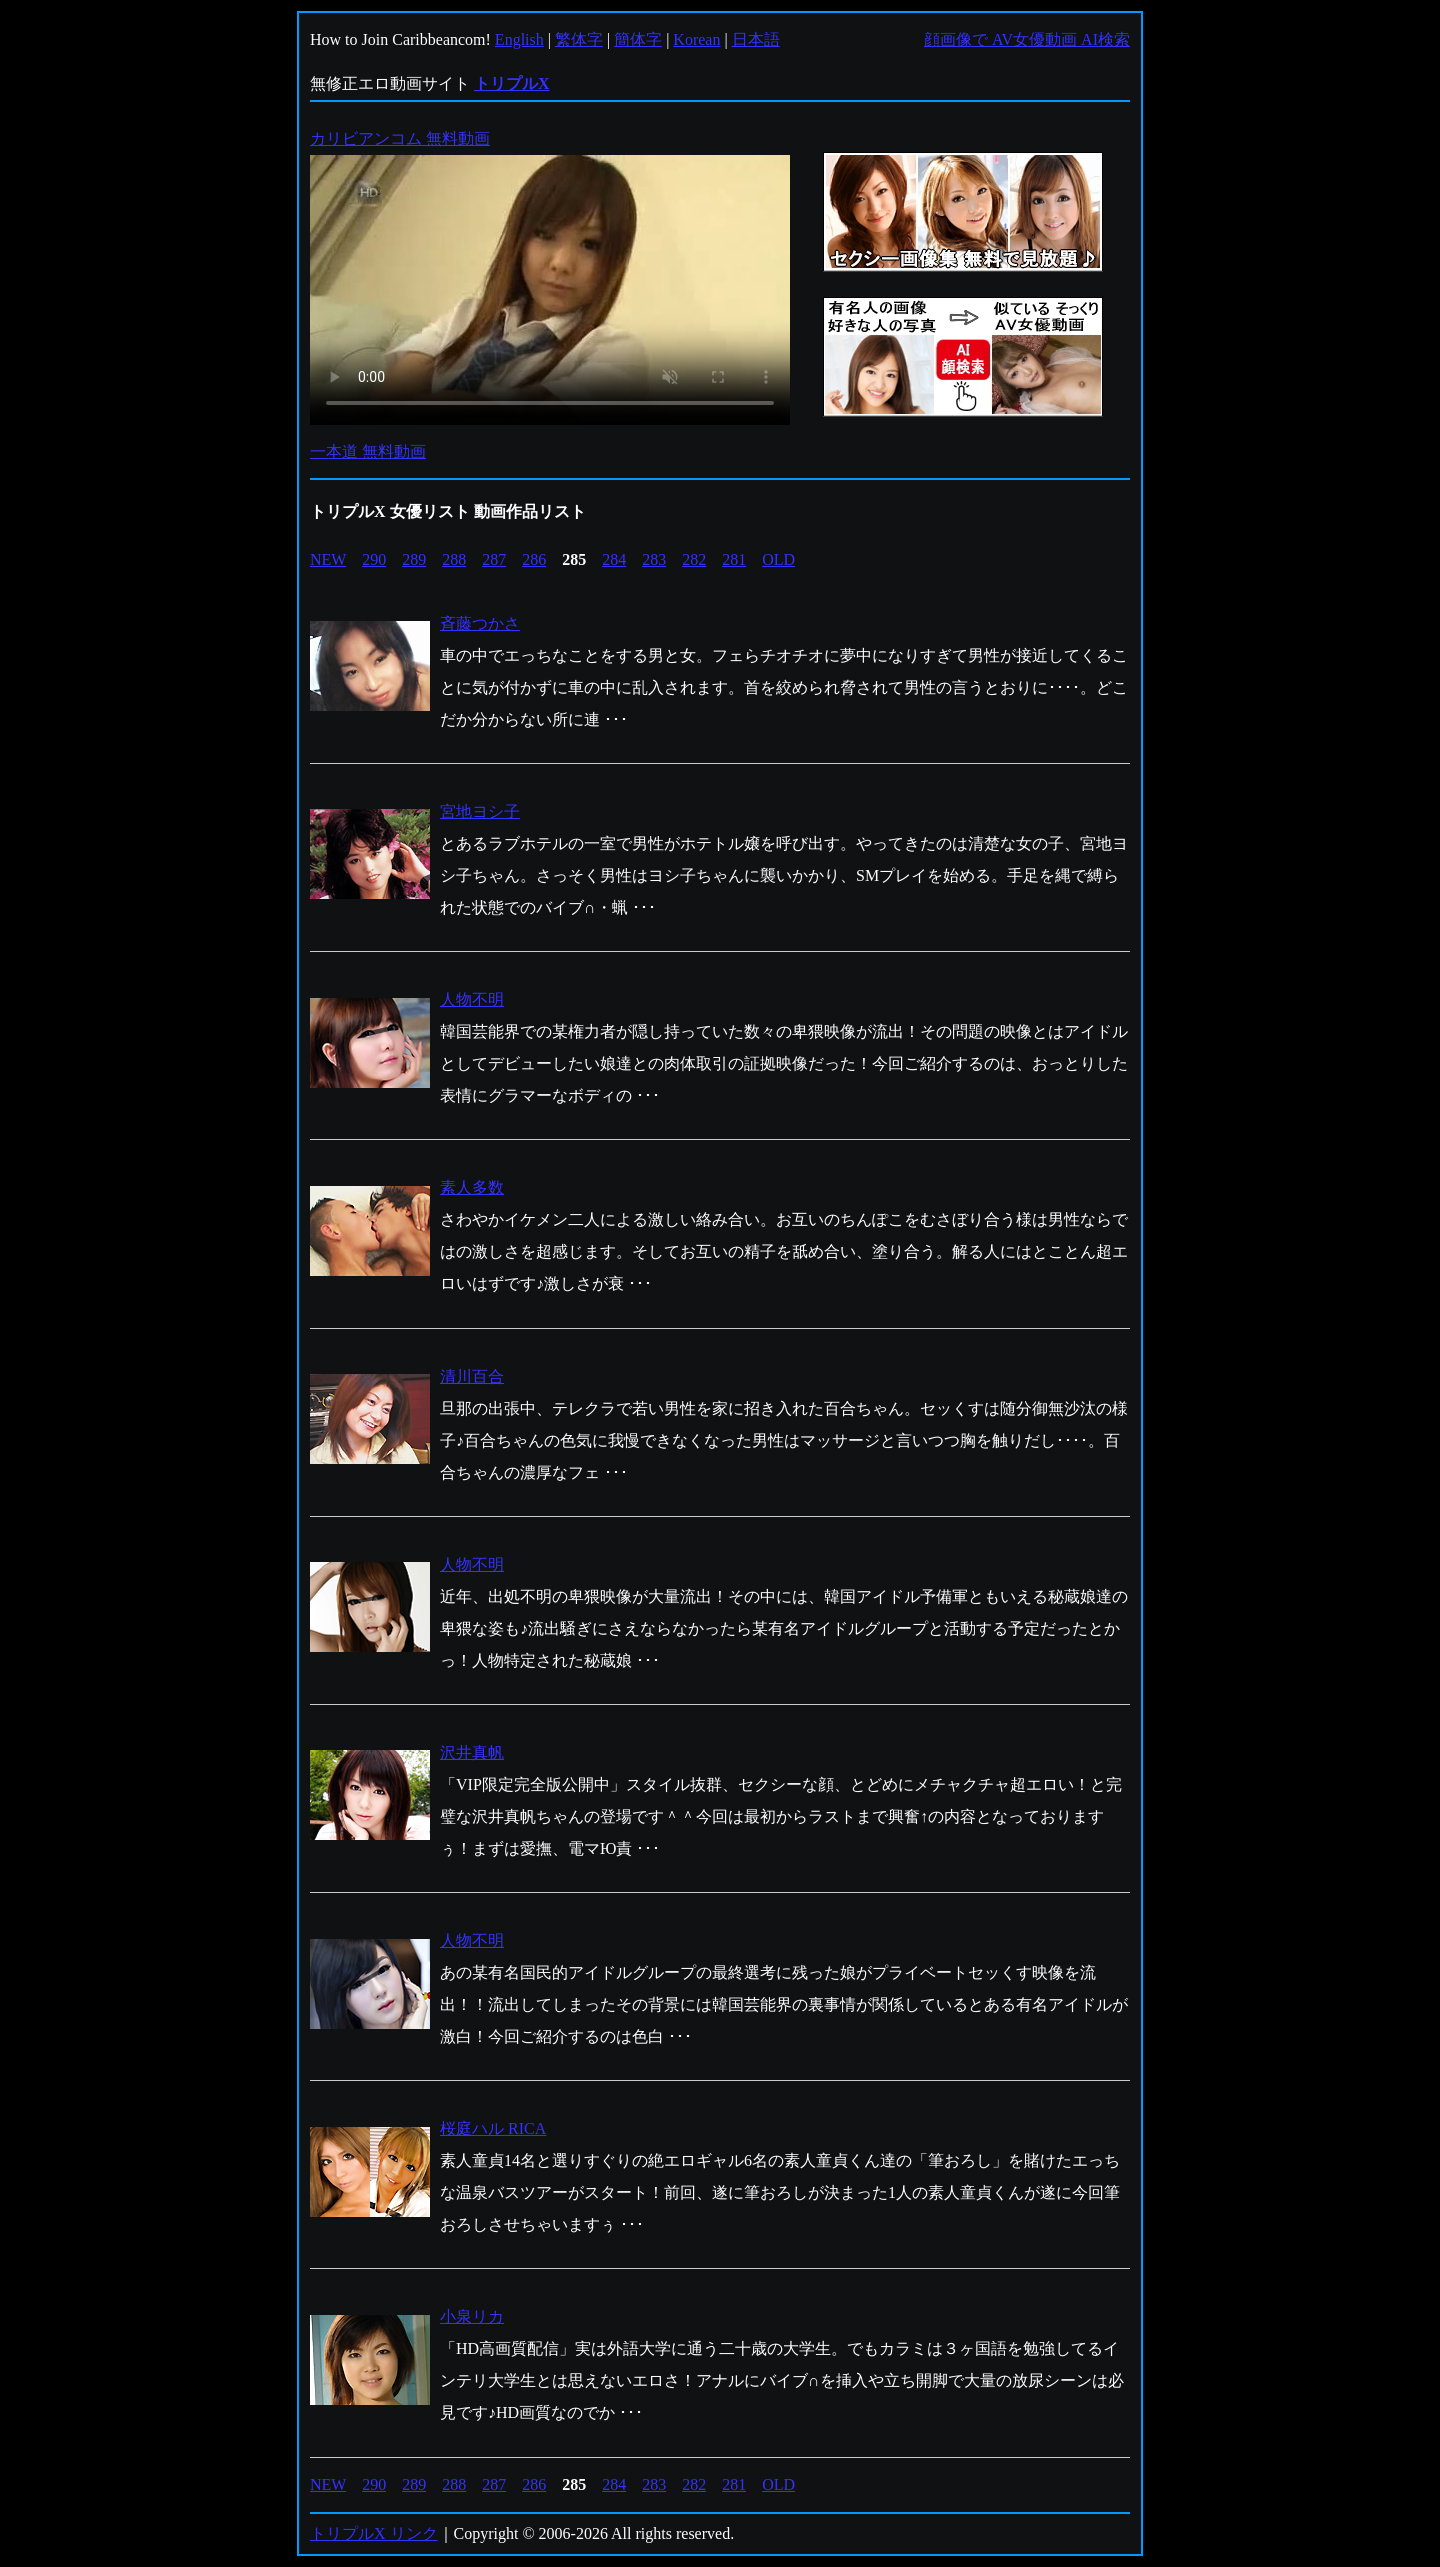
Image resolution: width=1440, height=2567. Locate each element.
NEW (328, 559)
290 (374, 559)
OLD (778, 559)
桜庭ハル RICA (493, 2128)
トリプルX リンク (374, 2533)
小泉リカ (472, 2316)
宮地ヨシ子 (480, 811)
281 (734, 559)
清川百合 (472, 1376)
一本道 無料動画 (368, 451)
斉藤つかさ (480, 623)
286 (534, 559)
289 (414, 559)
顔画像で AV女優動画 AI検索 (1027, 39)
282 (694, 559)
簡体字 (638, 39)
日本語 (756, 39)
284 (614, 559)
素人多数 (472, 1187)
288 (454, 559)
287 (494, 559)
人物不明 (472, 999)
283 (654, 559)
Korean (696, 39)
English (519, 39)
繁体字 (579, 39)
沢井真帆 (472, 1752)
